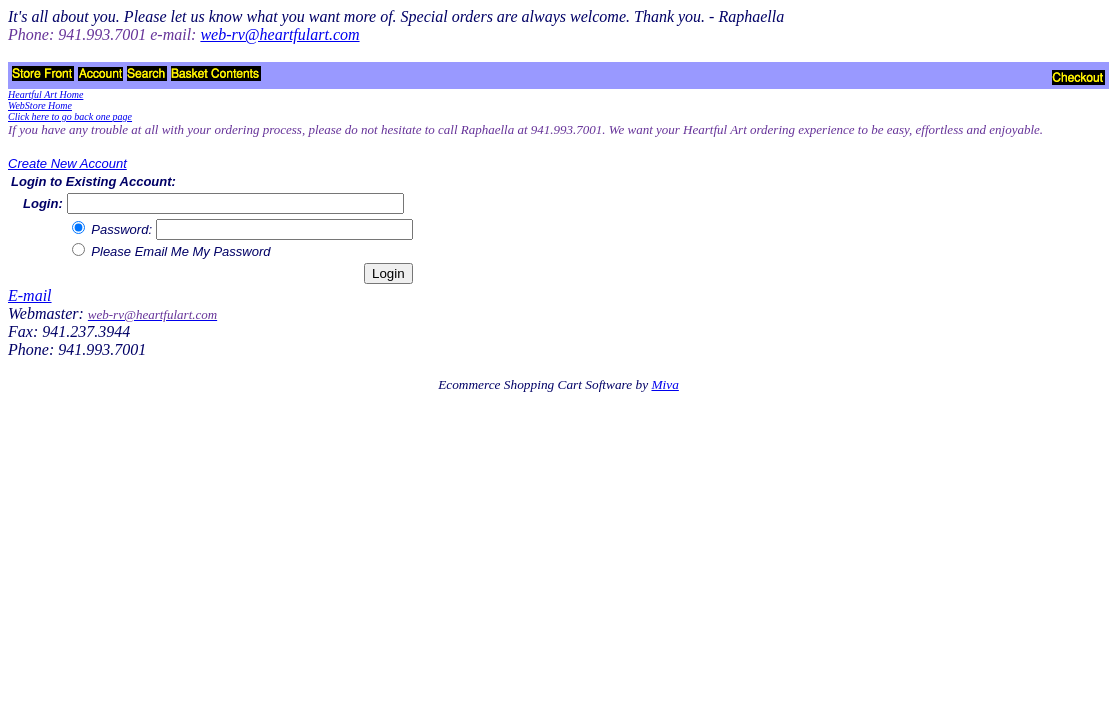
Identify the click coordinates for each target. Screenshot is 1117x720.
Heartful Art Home (45, 94)
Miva (664, 384)
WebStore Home (40, 105)
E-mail (30, 295)
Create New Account (67, 163)
